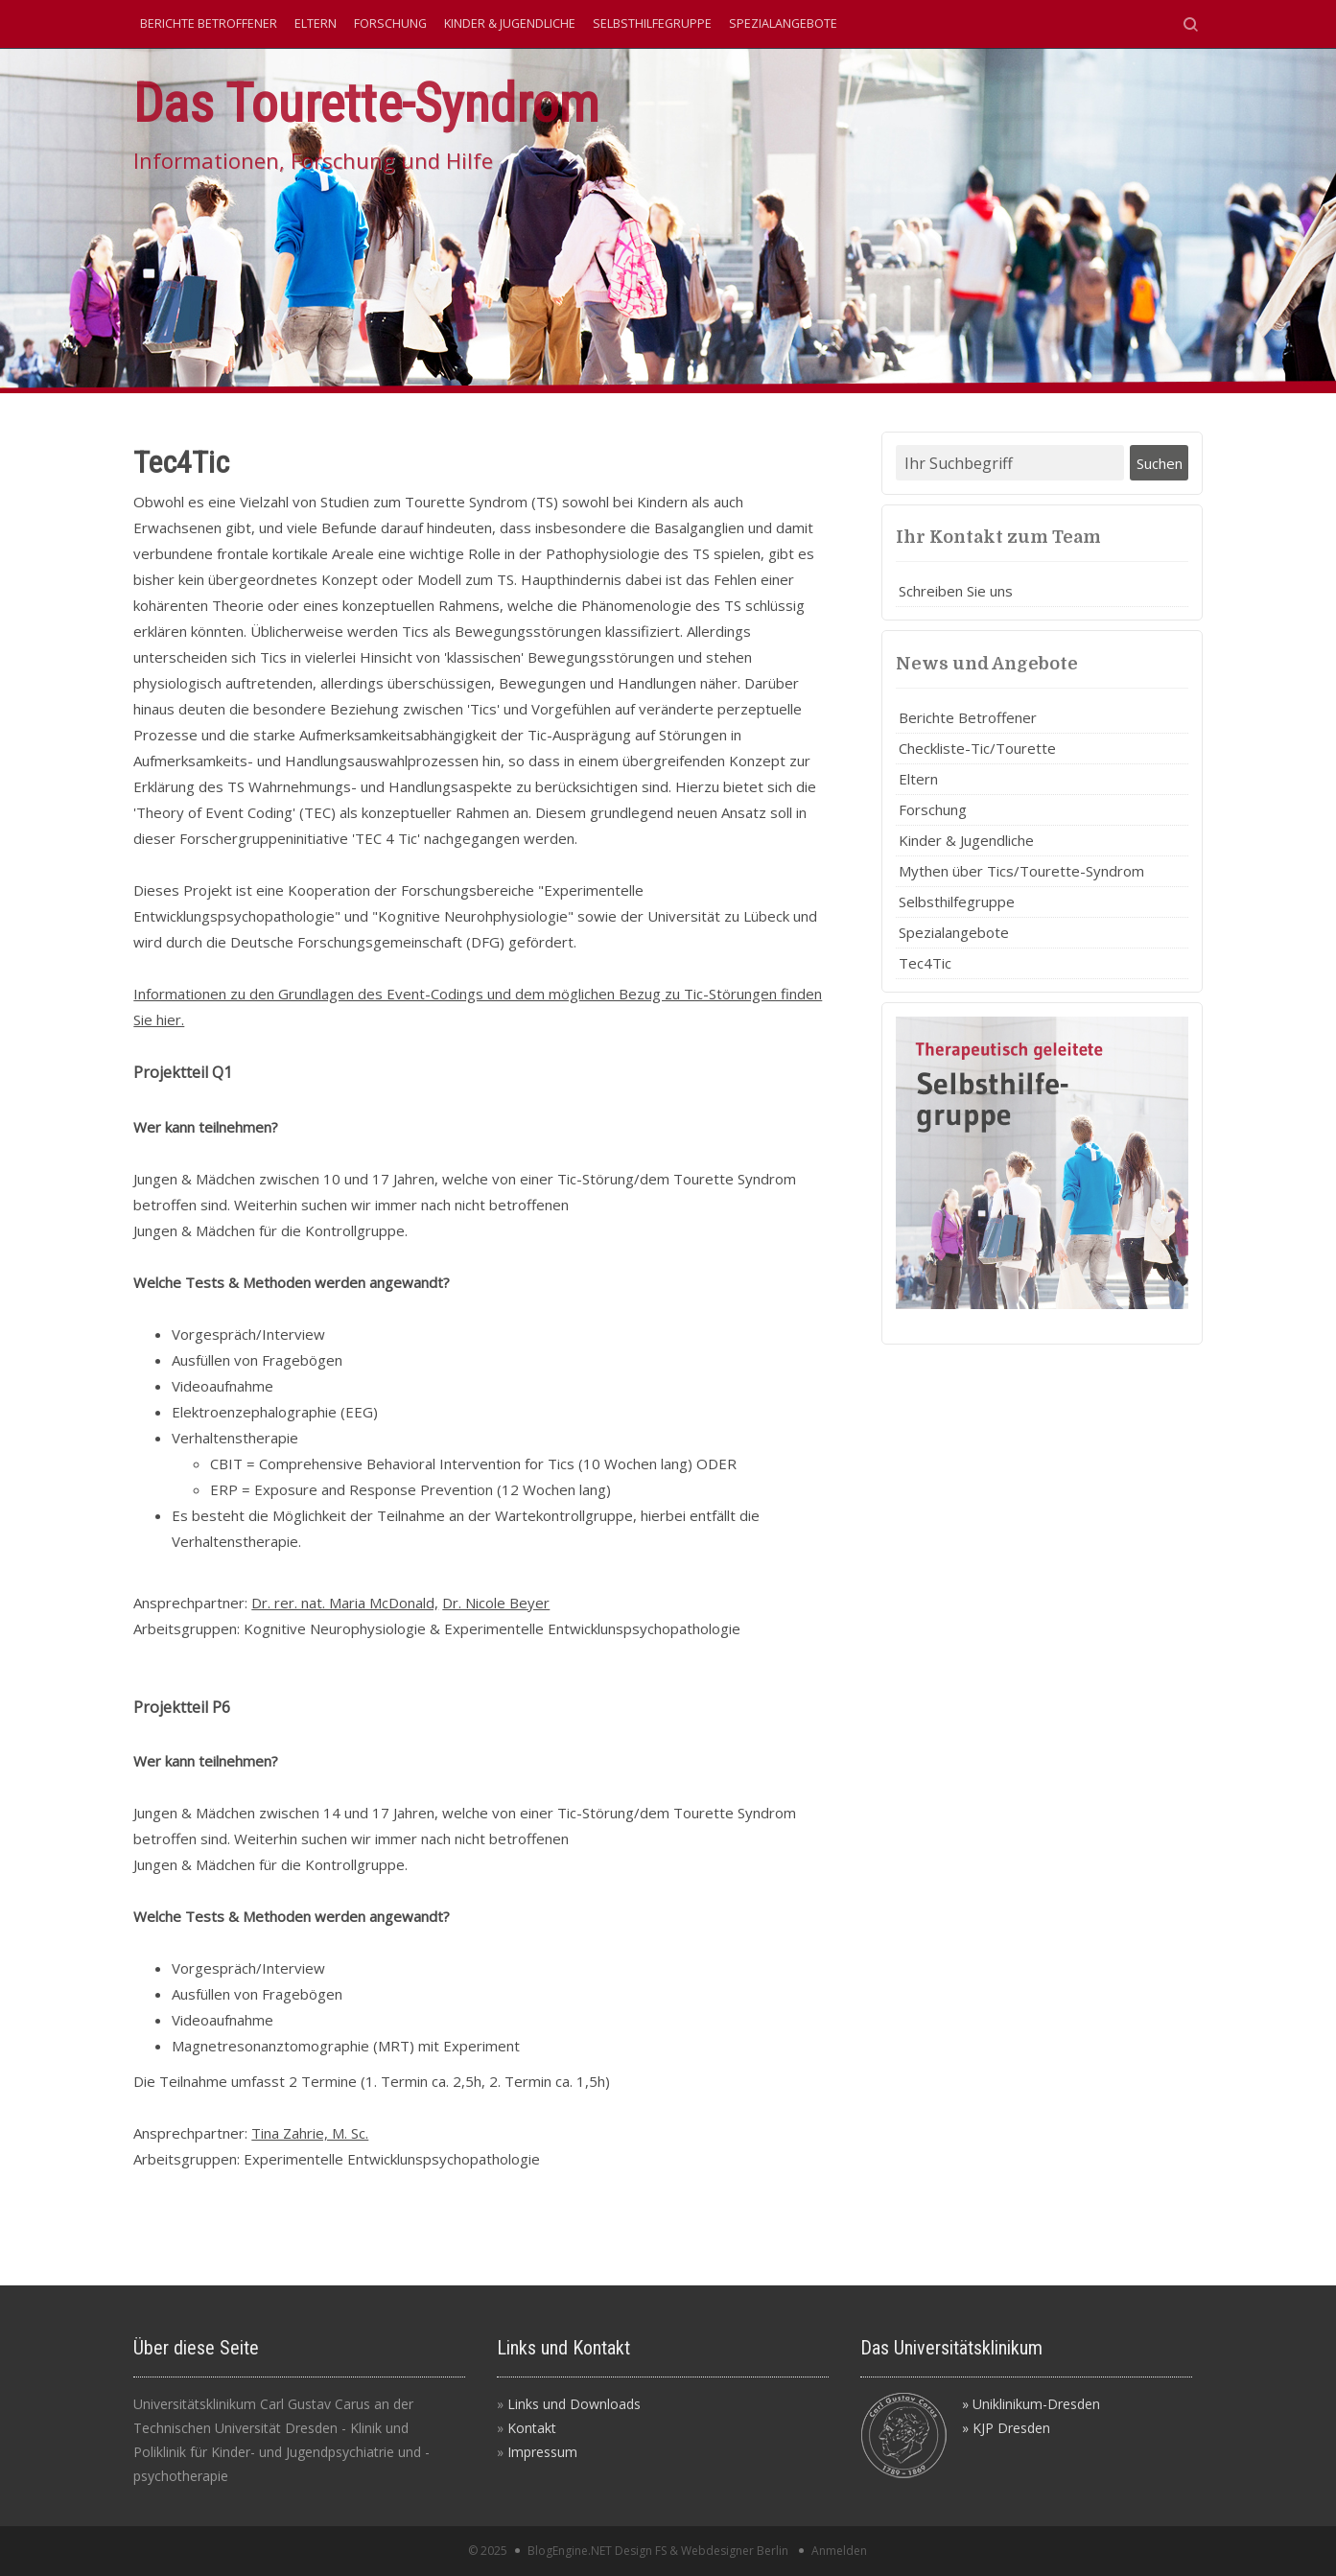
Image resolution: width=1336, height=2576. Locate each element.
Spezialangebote (783, 23)
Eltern (315, 23)
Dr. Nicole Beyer (496, 1602)
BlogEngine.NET (569, 2550)
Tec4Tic (925, 962)
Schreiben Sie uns (956, 590)
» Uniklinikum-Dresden (1031, 2404)
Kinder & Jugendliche (509, 23)
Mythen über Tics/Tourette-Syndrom (1021, 870)
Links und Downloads (574, 2404)
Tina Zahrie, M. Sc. (309, 2133)
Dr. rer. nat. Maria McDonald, (344, 1602)
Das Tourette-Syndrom (366, 102)
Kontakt (531, 2428)
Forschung (390, 23)
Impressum (542, 2452)
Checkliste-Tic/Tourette (977, 748)
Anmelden (839, 2550)
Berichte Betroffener (208, 23)
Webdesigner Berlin (734, 2550)
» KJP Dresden (1006, 2428)
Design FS (641, 2550)
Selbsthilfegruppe (652, 23)
